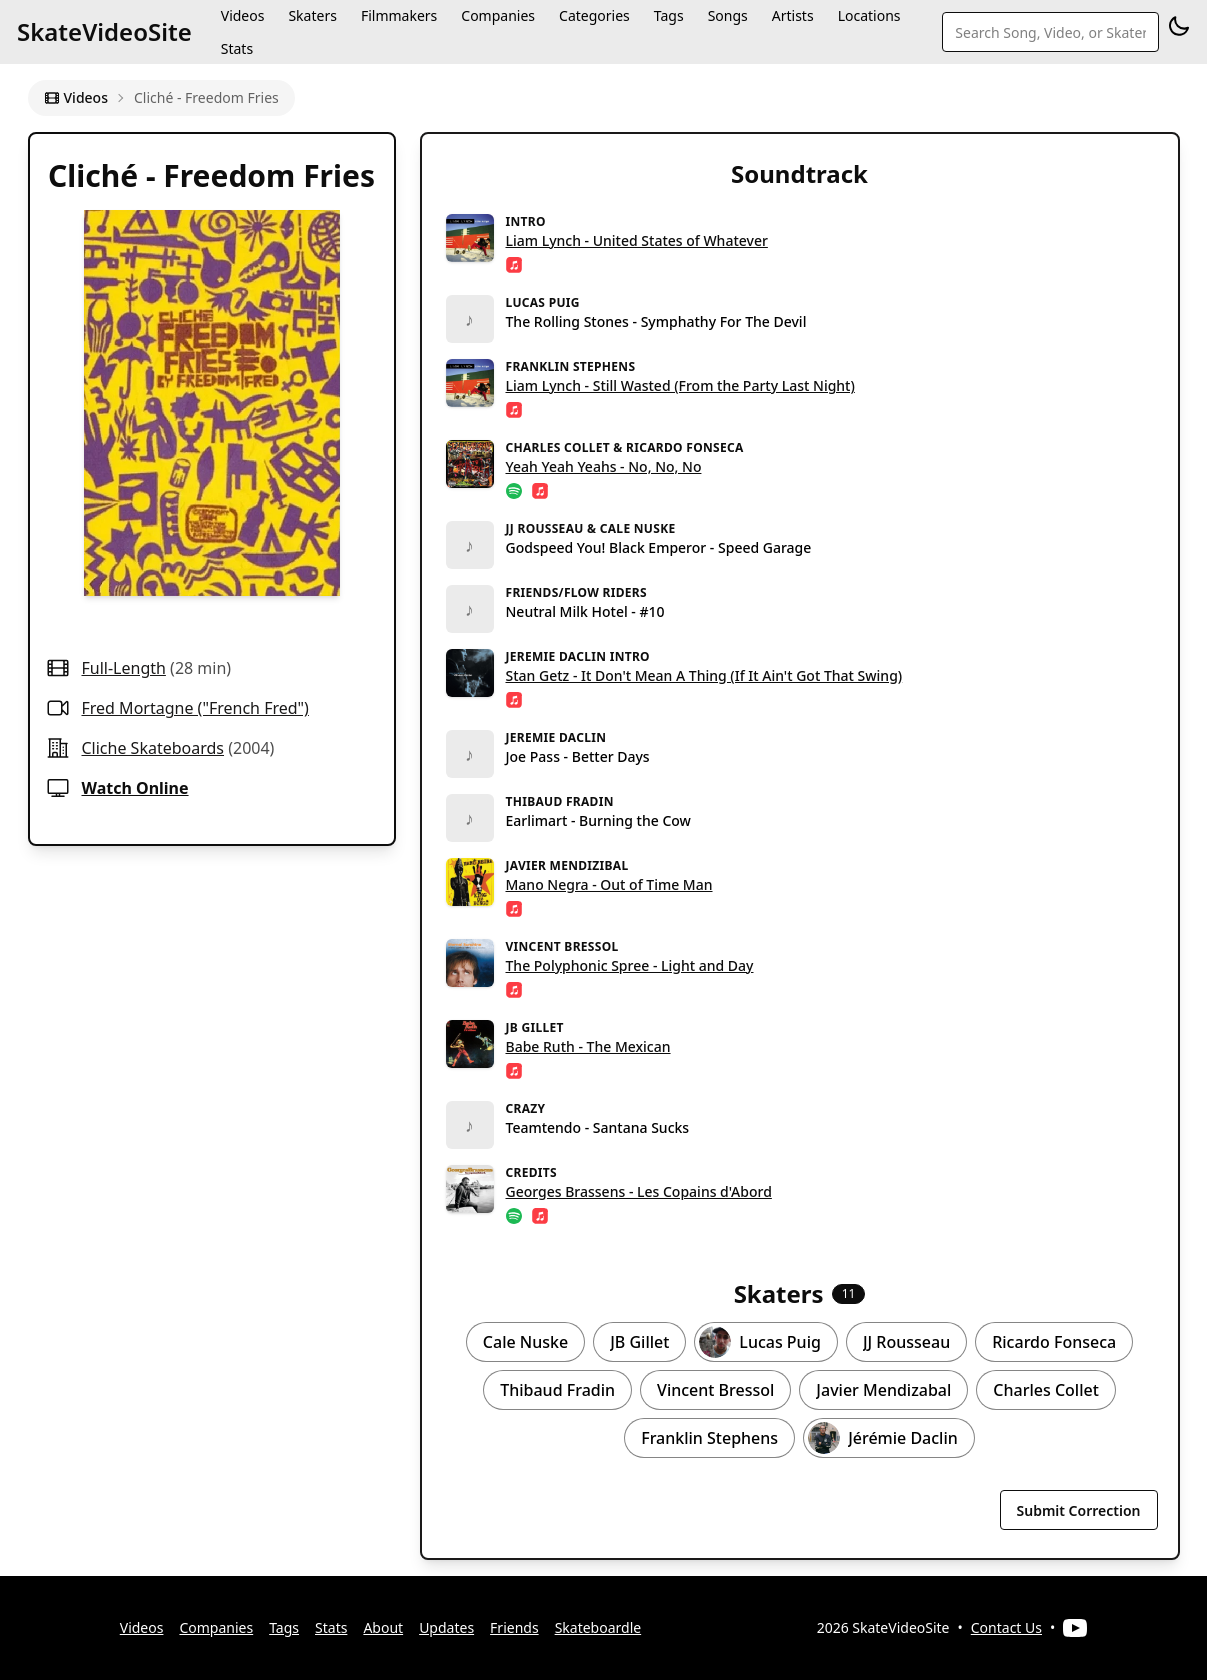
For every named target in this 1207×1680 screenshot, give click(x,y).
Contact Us (1006, 1627)
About (383, 1627)
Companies (216, 1627)
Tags (284, 1627)
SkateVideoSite (104, 31)
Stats (237, 48)
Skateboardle (598, 1627)
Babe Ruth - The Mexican (588, 1046)
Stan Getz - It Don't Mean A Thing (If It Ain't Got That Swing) (704, 675)
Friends (514, 1627)
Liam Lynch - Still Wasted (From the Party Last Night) (680, 385)
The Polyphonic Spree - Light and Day (630, 965)
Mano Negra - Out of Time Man (609, 884)
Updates (446, 1627)
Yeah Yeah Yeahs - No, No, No (604, 466)
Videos (76, 97)
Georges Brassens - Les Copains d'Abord (639, 1191)
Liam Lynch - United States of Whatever (637, 240)
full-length (124, 668)
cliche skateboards (153, 748)
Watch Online (135, 788)
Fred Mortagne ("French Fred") (195, 708)
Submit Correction (1079, 1510)
